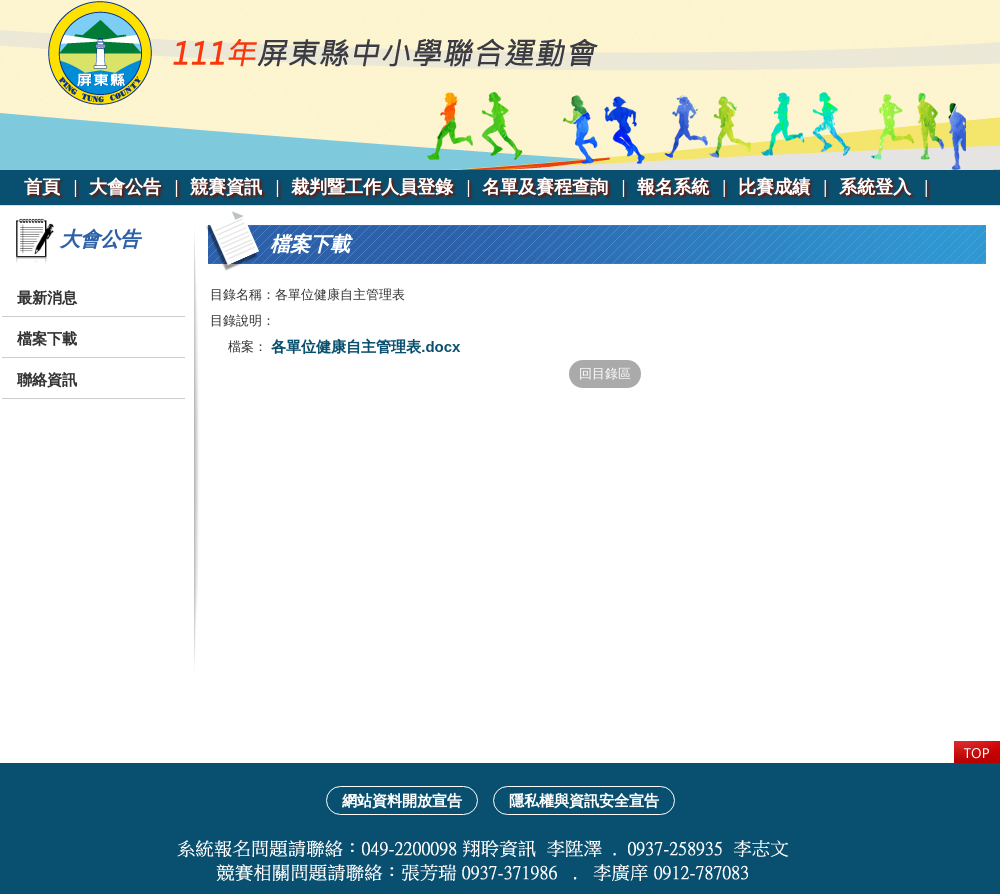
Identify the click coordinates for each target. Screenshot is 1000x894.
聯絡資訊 (47, 379)
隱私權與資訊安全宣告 (584, 800)
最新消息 (47, 297)
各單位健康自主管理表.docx (363, 346)
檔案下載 (47, 338)
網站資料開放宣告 (402, 800)
